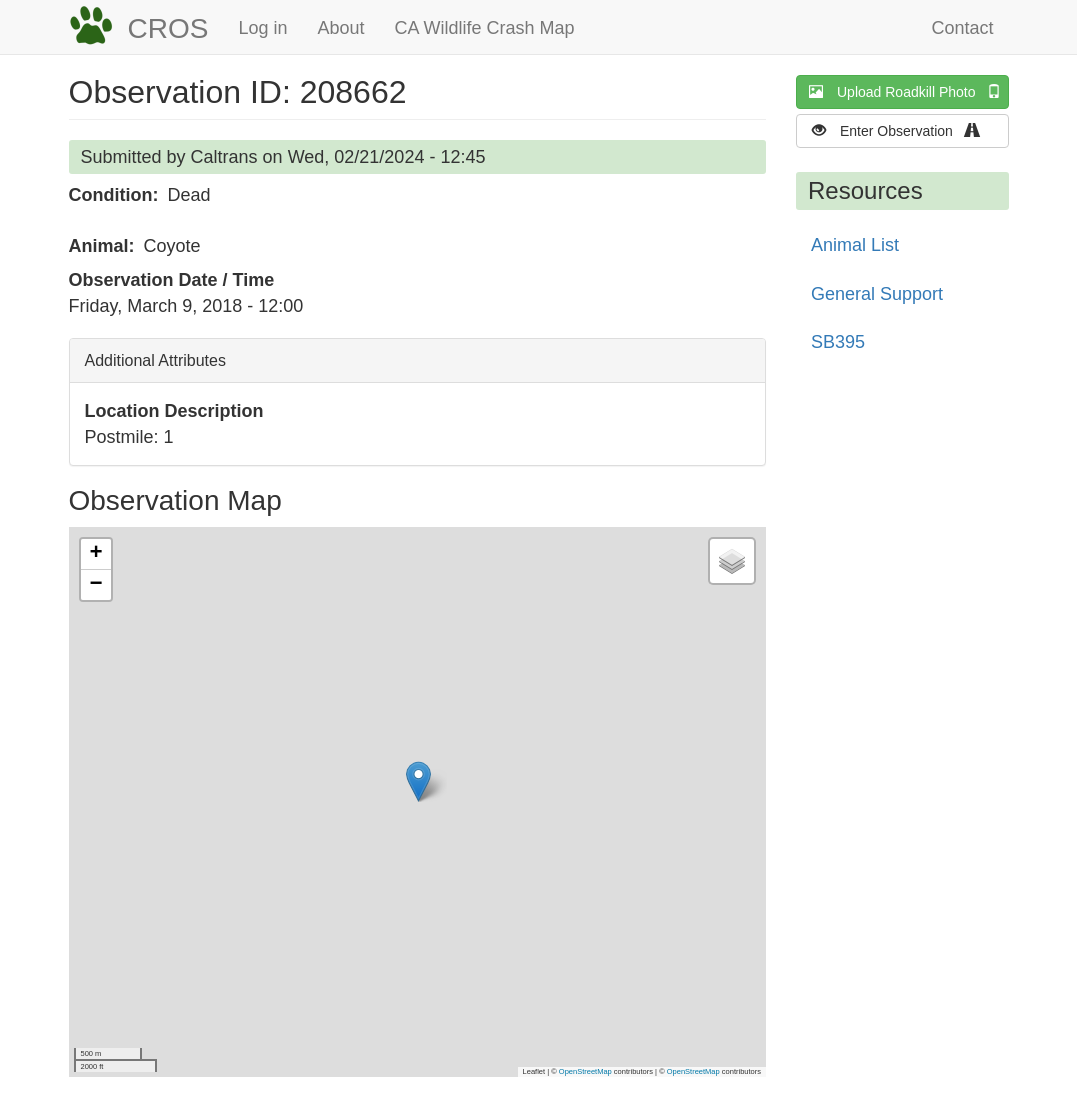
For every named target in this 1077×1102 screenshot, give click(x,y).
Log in (262, 28)
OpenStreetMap (585, 1071)
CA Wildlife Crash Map (485, 28)
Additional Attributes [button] (155, 360)
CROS (168, 28)
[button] (418, 781)
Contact (962, 28)
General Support (877, 294)
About (340, 28)
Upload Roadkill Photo (909, 91)
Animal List (855, 245)
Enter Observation (902, 130)
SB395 (838, 342)
